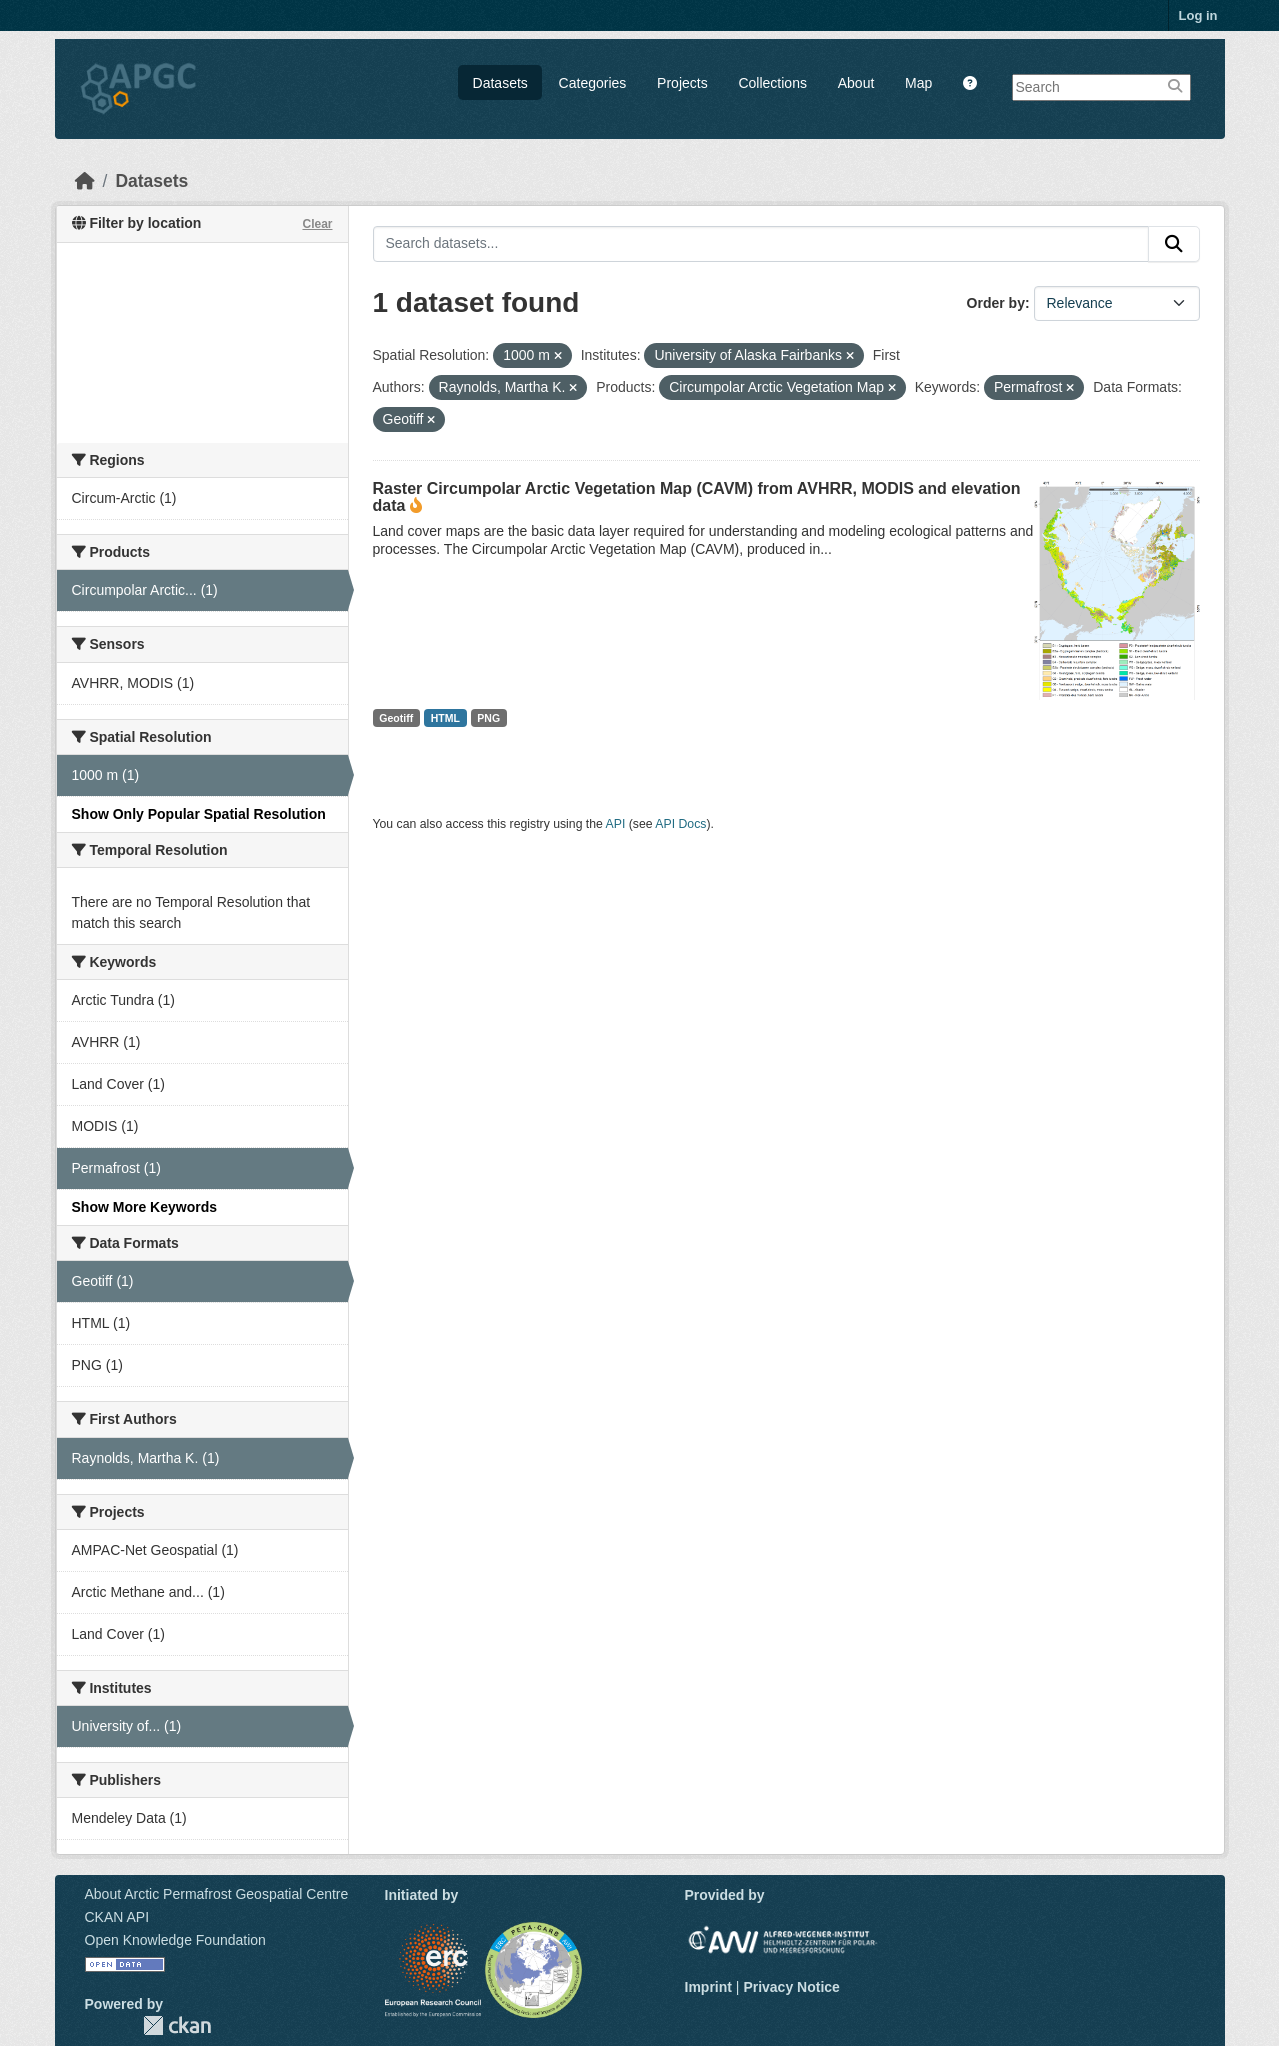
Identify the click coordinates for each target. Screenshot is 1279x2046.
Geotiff (396, 718)
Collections (772, 83)
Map (918, 83)
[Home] (85, 181)
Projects (682, 83)
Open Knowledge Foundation (175, 1940)
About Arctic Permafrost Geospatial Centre (217, 1894)
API (616, 824)
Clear (317, 224)
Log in (1198, 15)
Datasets (500, 83)
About (856, 83)
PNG (488, 718)
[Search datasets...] (761, 244)
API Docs (680, 824)
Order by (996, 303)
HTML (445, 718)
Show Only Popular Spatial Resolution (199, 814)
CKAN (177, 2025)
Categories (593, 83)
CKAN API (117, 1917)
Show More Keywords (144, 1207)
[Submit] (1174, 244)
